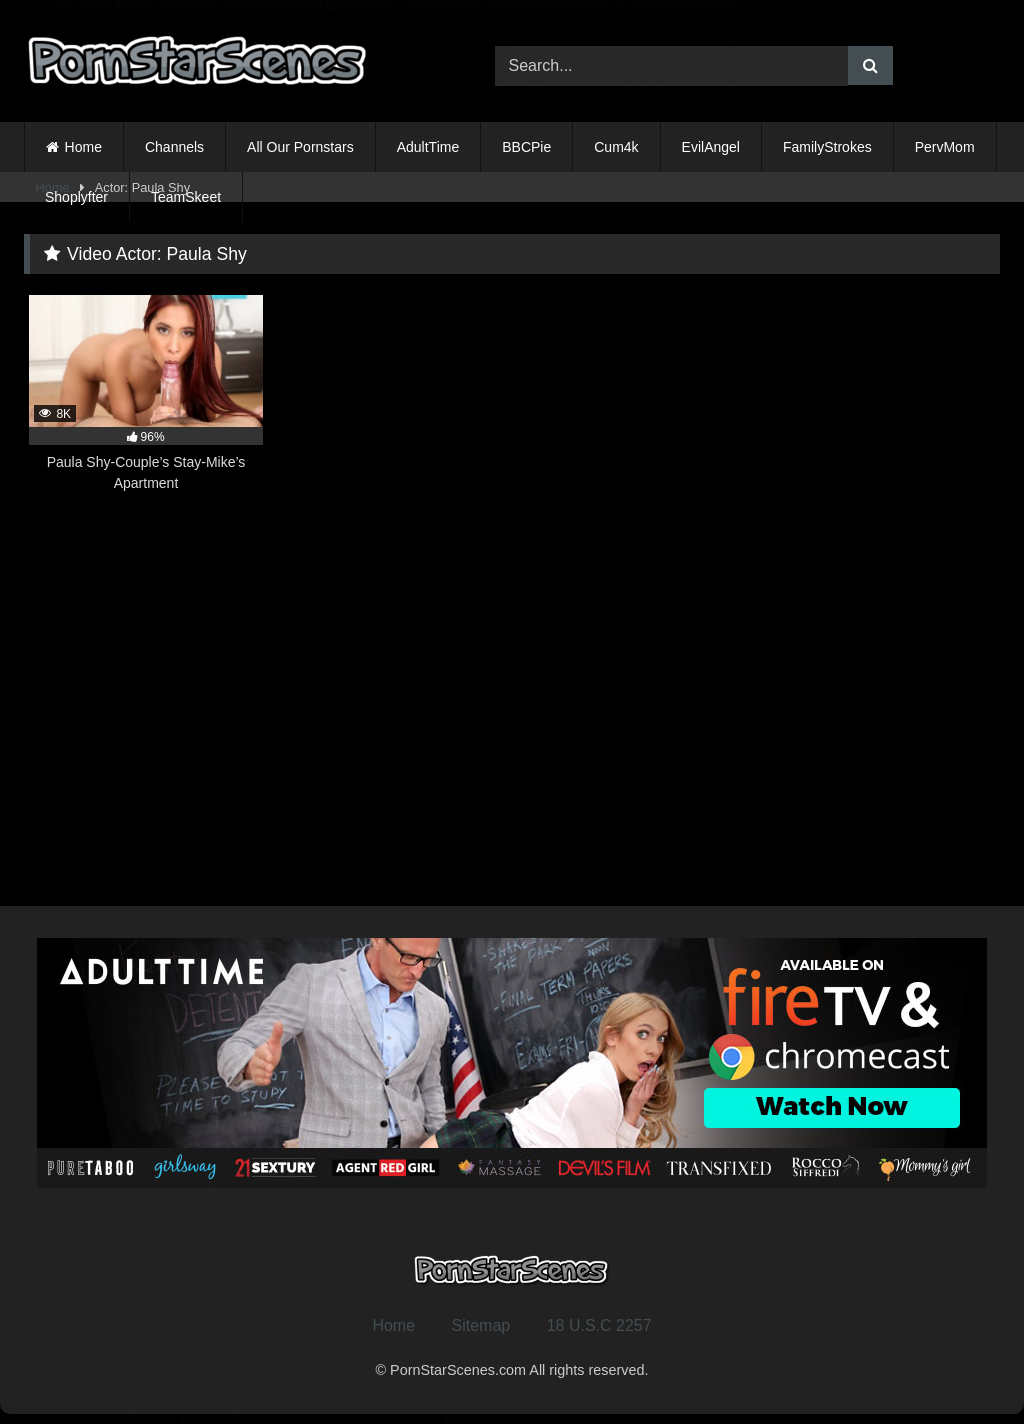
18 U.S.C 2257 (599, 1325)
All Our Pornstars (300, 147)
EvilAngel (711, 147)
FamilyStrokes (827, 147)
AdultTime (428, 147)
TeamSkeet (186, 197)
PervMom (945, 147)
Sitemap (481, 1325)
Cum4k (616, 147)
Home (83, 147)
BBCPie (526, 147)
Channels (174, 147)
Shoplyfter (76, 197)
